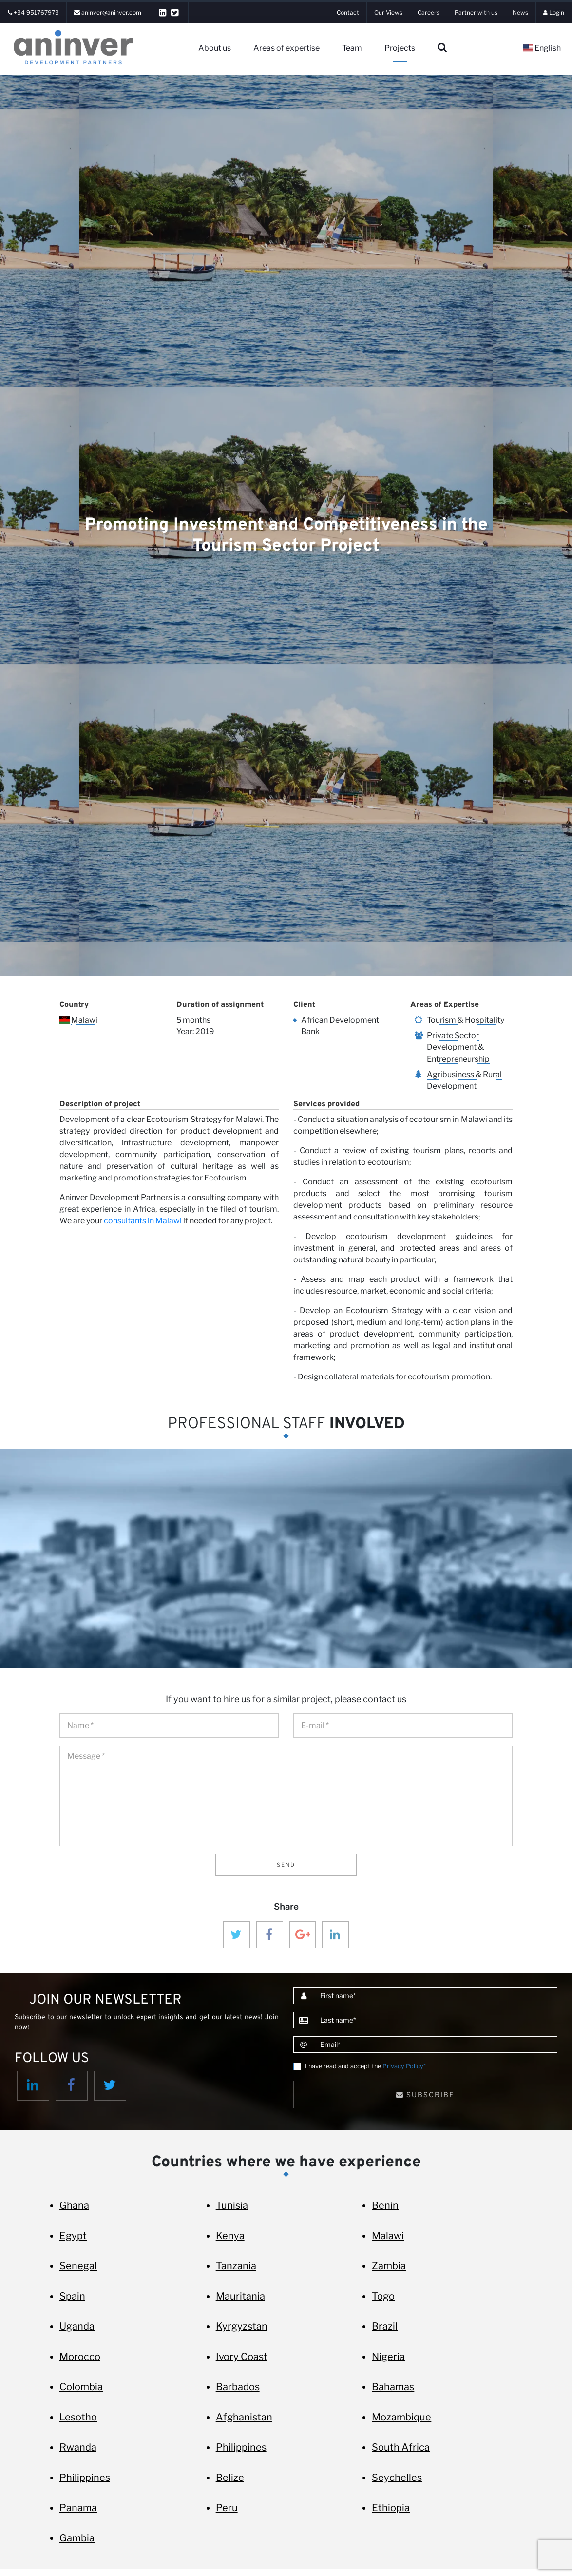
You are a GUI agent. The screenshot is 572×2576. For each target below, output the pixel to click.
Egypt (73, 2236)
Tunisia (232, 2205)
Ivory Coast (241, 2356)
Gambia (77, 2538)
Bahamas (393, 2387)
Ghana (74, 2205)
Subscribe (425, 2094)
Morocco (79, 2356)
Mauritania (240, 2296)
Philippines (241, 2447)
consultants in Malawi (143, 1220)
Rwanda (77, 2447)
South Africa (401, 2447)
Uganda (77, 2326)
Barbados (238, 2387)
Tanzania (236, 2266)
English (542, 48)
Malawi (84, 1019)
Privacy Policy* (404, 2066)
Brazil (385, 2326)
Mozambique (401, 2417)
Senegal (78, 2266)
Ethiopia (391, 2508)
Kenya (230, 2236)
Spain (72, 2296)
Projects (399, 48)
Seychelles (397, 2477)
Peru (227, 2508)
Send (286, 1864)
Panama (78, 2508)
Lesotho (78, 2417)
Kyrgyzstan (241, 2326)
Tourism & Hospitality (465, 1019)
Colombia (81, 2387)
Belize (230, 2477)
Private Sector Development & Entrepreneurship (458, 1047)
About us (214, 48)
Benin (385, 2205)
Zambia (389, 2266)
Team (352, 48)
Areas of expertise (286, 48)
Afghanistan (244, 2417)
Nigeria (388, 2356)
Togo (383, 2296)
